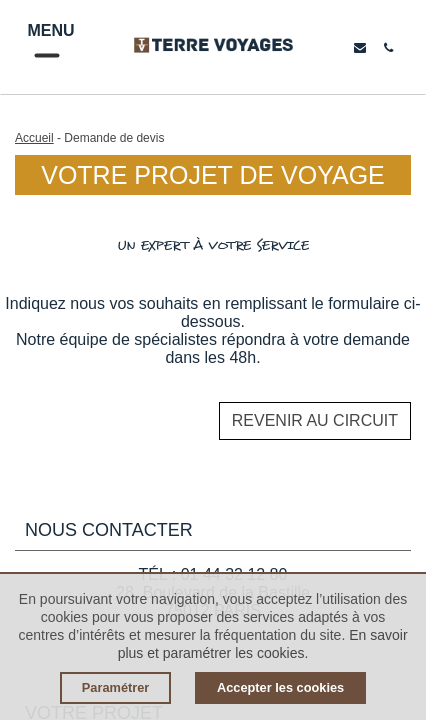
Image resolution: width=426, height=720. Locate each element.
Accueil (34, 138)
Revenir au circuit (315, 420)
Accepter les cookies (280, 687)
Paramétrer (116, 687)
